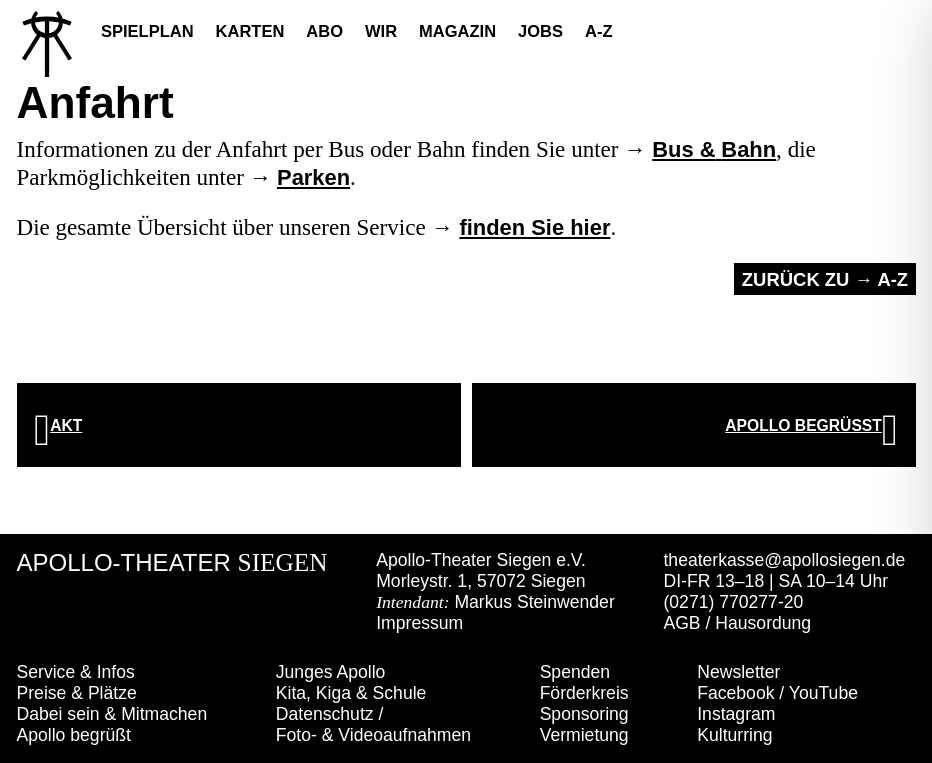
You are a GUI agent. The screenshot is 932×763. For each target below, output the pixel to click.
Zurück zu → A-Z (825, 279)
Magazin (457, 31)
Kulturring (734, 735)
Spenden (575, 672)
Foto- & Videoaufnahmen (373, 735)
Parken (313, 177)
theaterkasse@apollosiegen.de (784, 560)
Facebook (735, 693)
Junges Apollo (331, 672)
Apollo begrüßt (74, 735)
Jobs (540, 31)
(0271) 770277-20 (733, 602)
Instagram (736, 714)
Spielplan (147, 31)
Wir (381, 31)
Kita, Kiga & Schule (351, 693)
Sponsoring (584, 714)
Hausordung (763, 623)
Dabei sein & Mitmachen (112, 714)
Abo (324, 31)
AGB (681, 623)
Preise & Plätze (77, 693)
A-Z (599, 31)
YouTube (823, 693)
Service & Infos (76, 672)
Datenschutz (325, 714)
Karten (250, 31)
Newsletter (738, 672)
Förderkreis (584, 693)
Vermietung (584, 735)
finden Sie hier (534, 227)
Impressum (419, 623)
